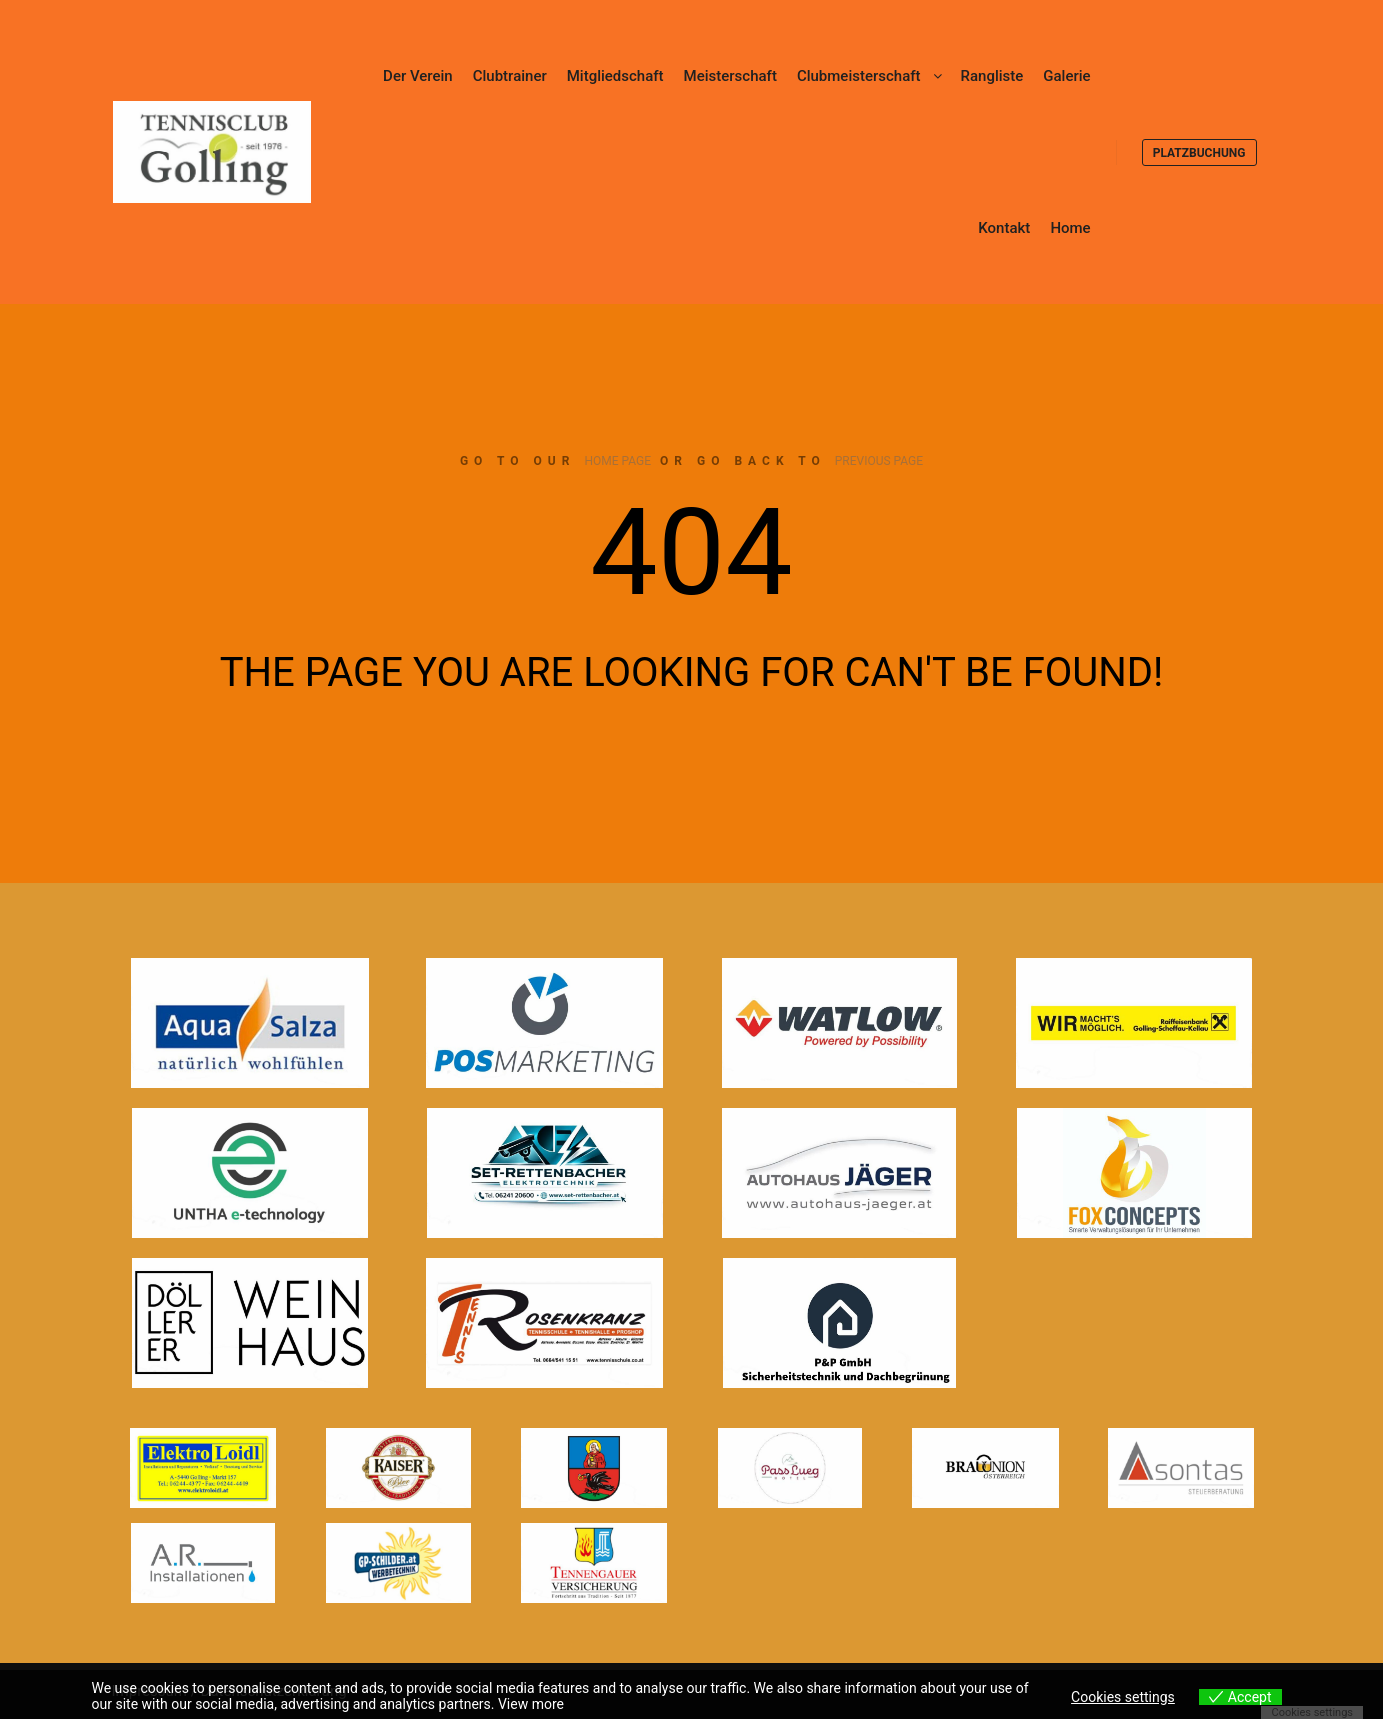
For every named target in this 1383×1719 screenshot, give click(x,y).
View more (531, 1704)
